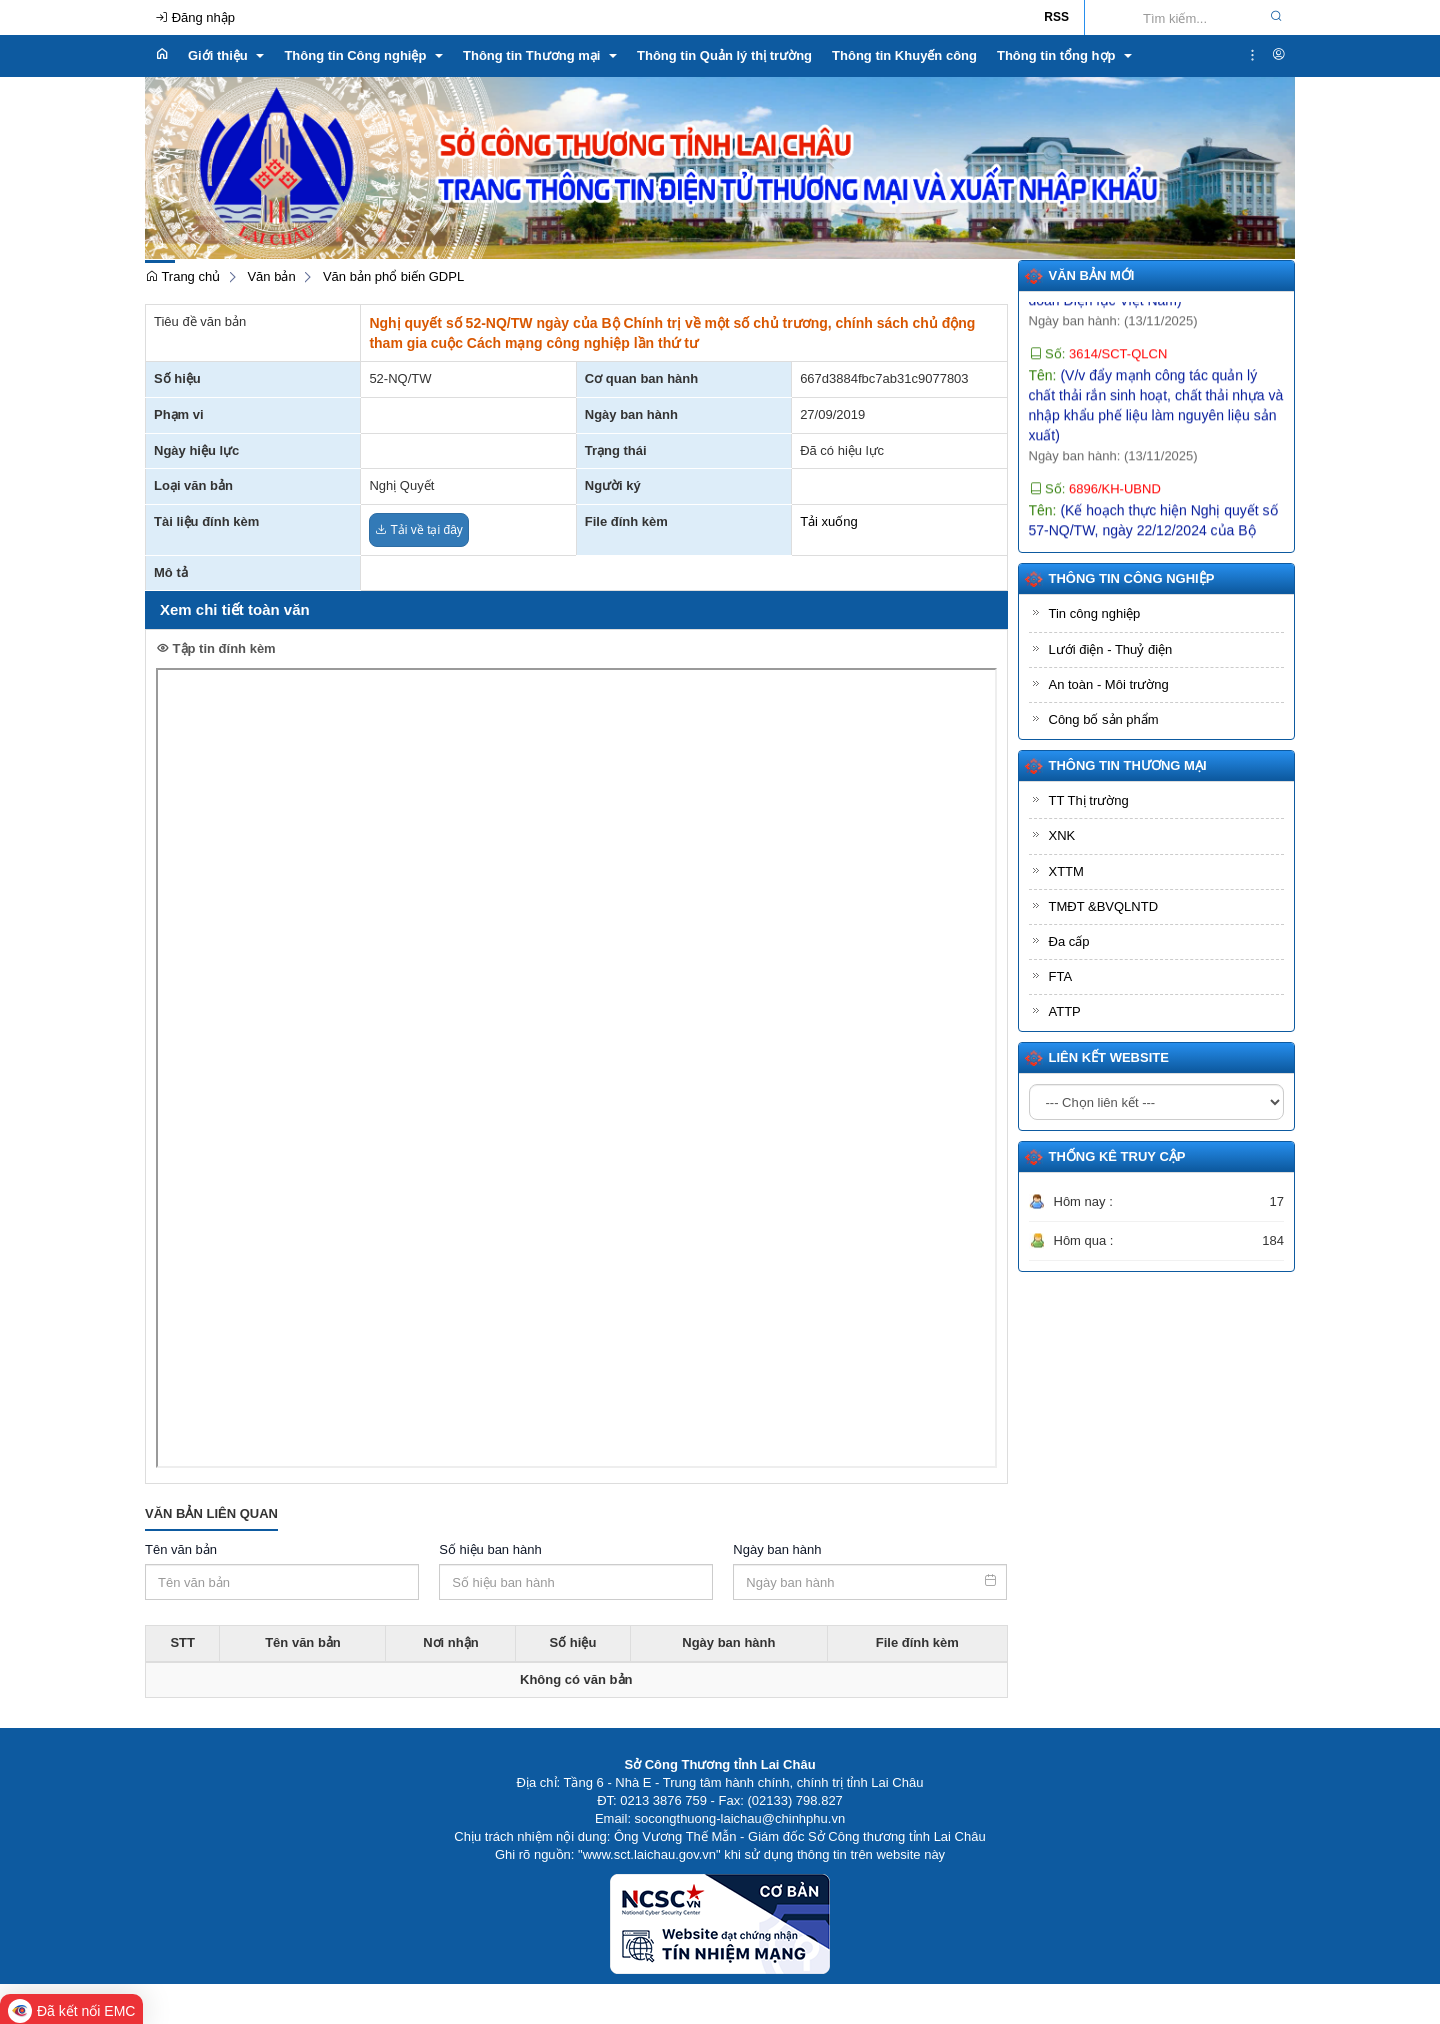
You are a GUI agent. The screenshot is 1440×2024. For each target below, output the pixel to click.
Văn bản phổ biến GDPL (393, 276)
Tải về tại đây (418, 530)
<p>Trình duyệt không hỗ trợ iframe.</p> (576, 1068)
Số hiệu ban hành (490, 1549)
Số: (1098, 366)
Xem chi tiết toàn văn (235, 609)
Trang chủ (182, 276)
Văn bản (271, 276)
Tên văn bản (181, 1549)
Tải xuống (829, 521)
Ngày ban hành (777, 1549)
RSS (1056, 17)
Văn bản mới (1092, 275)
